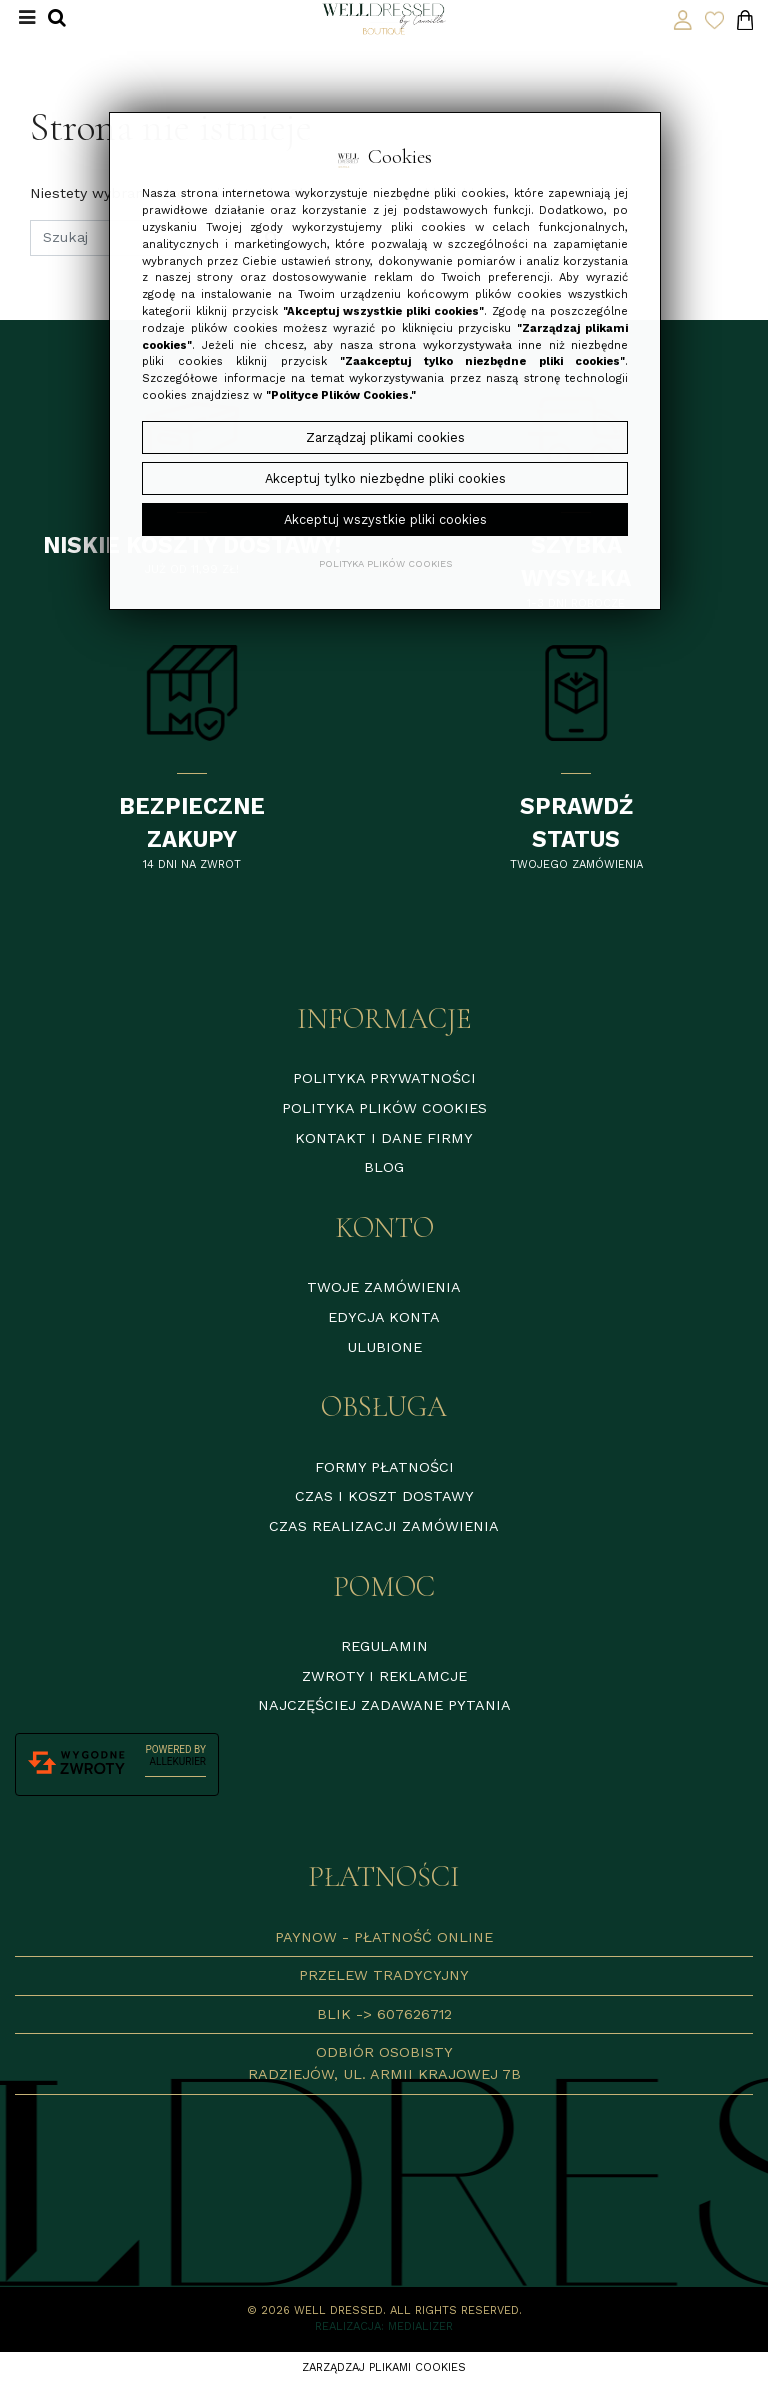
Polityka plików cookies (384, 1108)
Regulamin (384, 1646)
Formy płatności (384, 1467)
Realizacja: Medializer (384, 2326)
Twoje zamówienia (384, 1287)
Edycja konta (384, 1317)
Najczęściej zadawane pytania (384, 1705)
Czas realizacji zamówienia (384, 1526)
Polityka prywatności (384, 1078)
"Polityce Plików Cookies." (341, 395)
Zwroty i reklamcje (384, 1676)
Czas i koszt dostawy (384, 1496)
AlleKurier (178, 1761)
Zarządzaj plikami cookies (384, 2367)
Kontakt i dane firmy (384, 1138)
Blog (384, 1167)
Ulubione (384, 1347)
